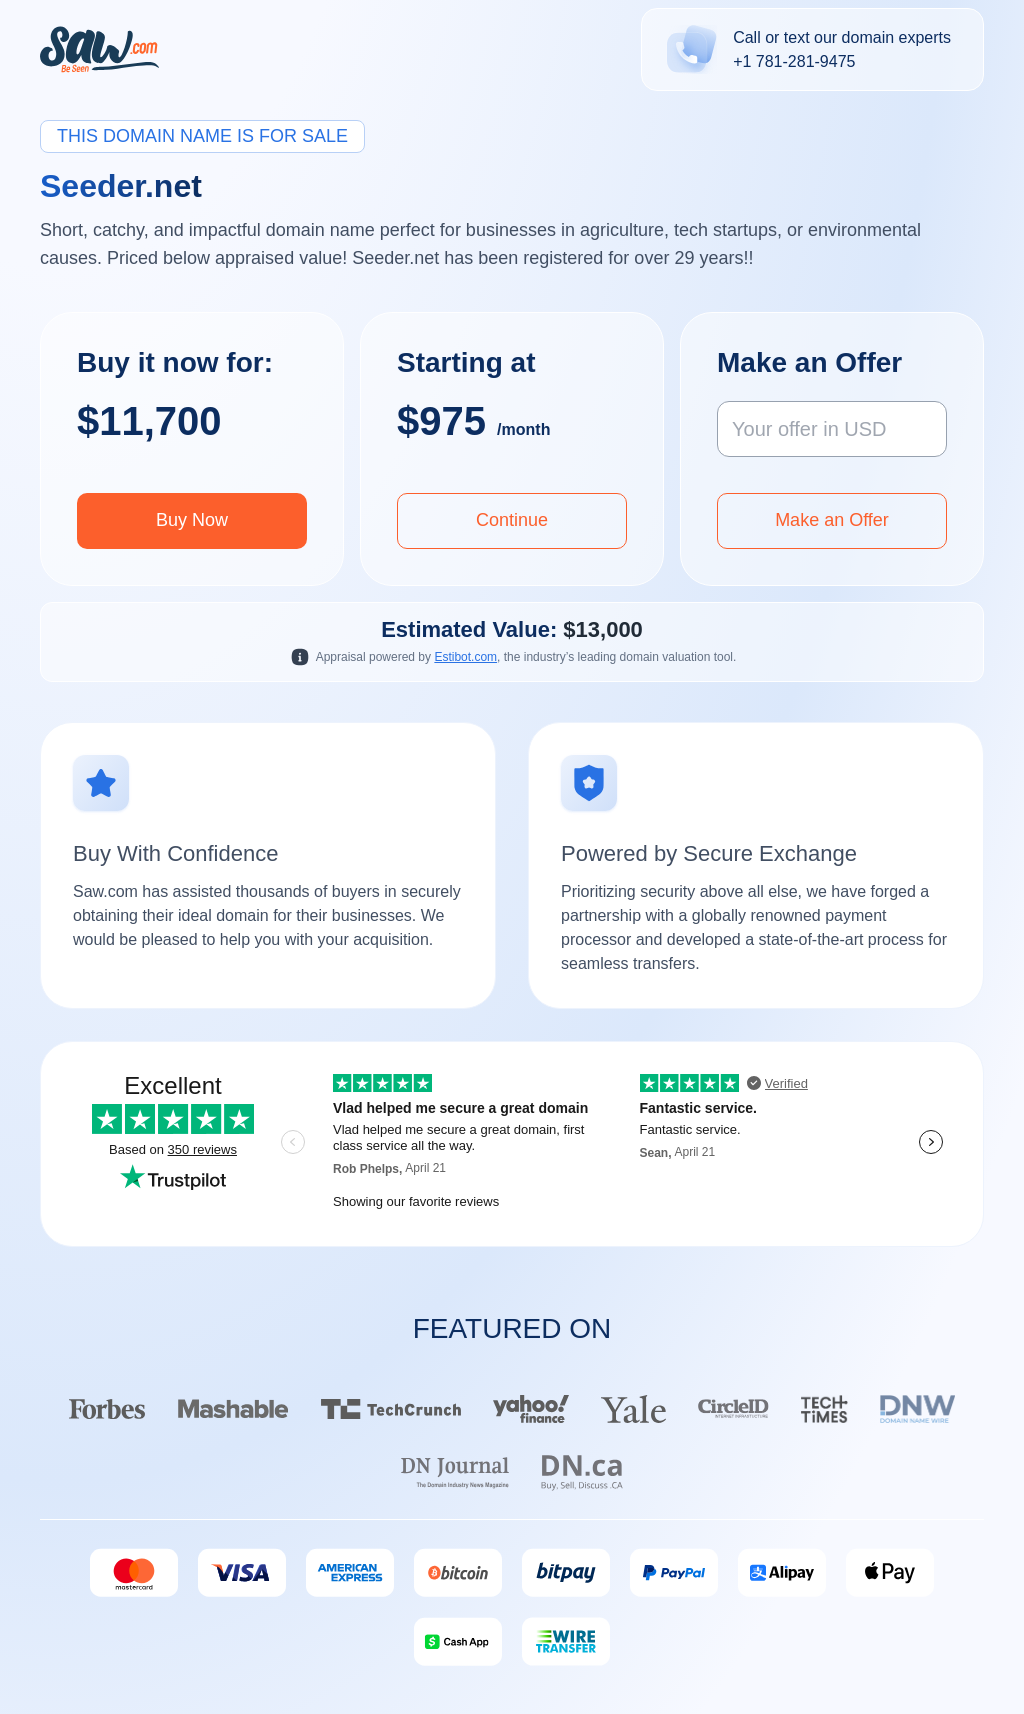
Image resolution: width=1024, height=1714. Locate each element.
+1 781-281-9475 (794, 61)
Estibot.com (465, 657)
